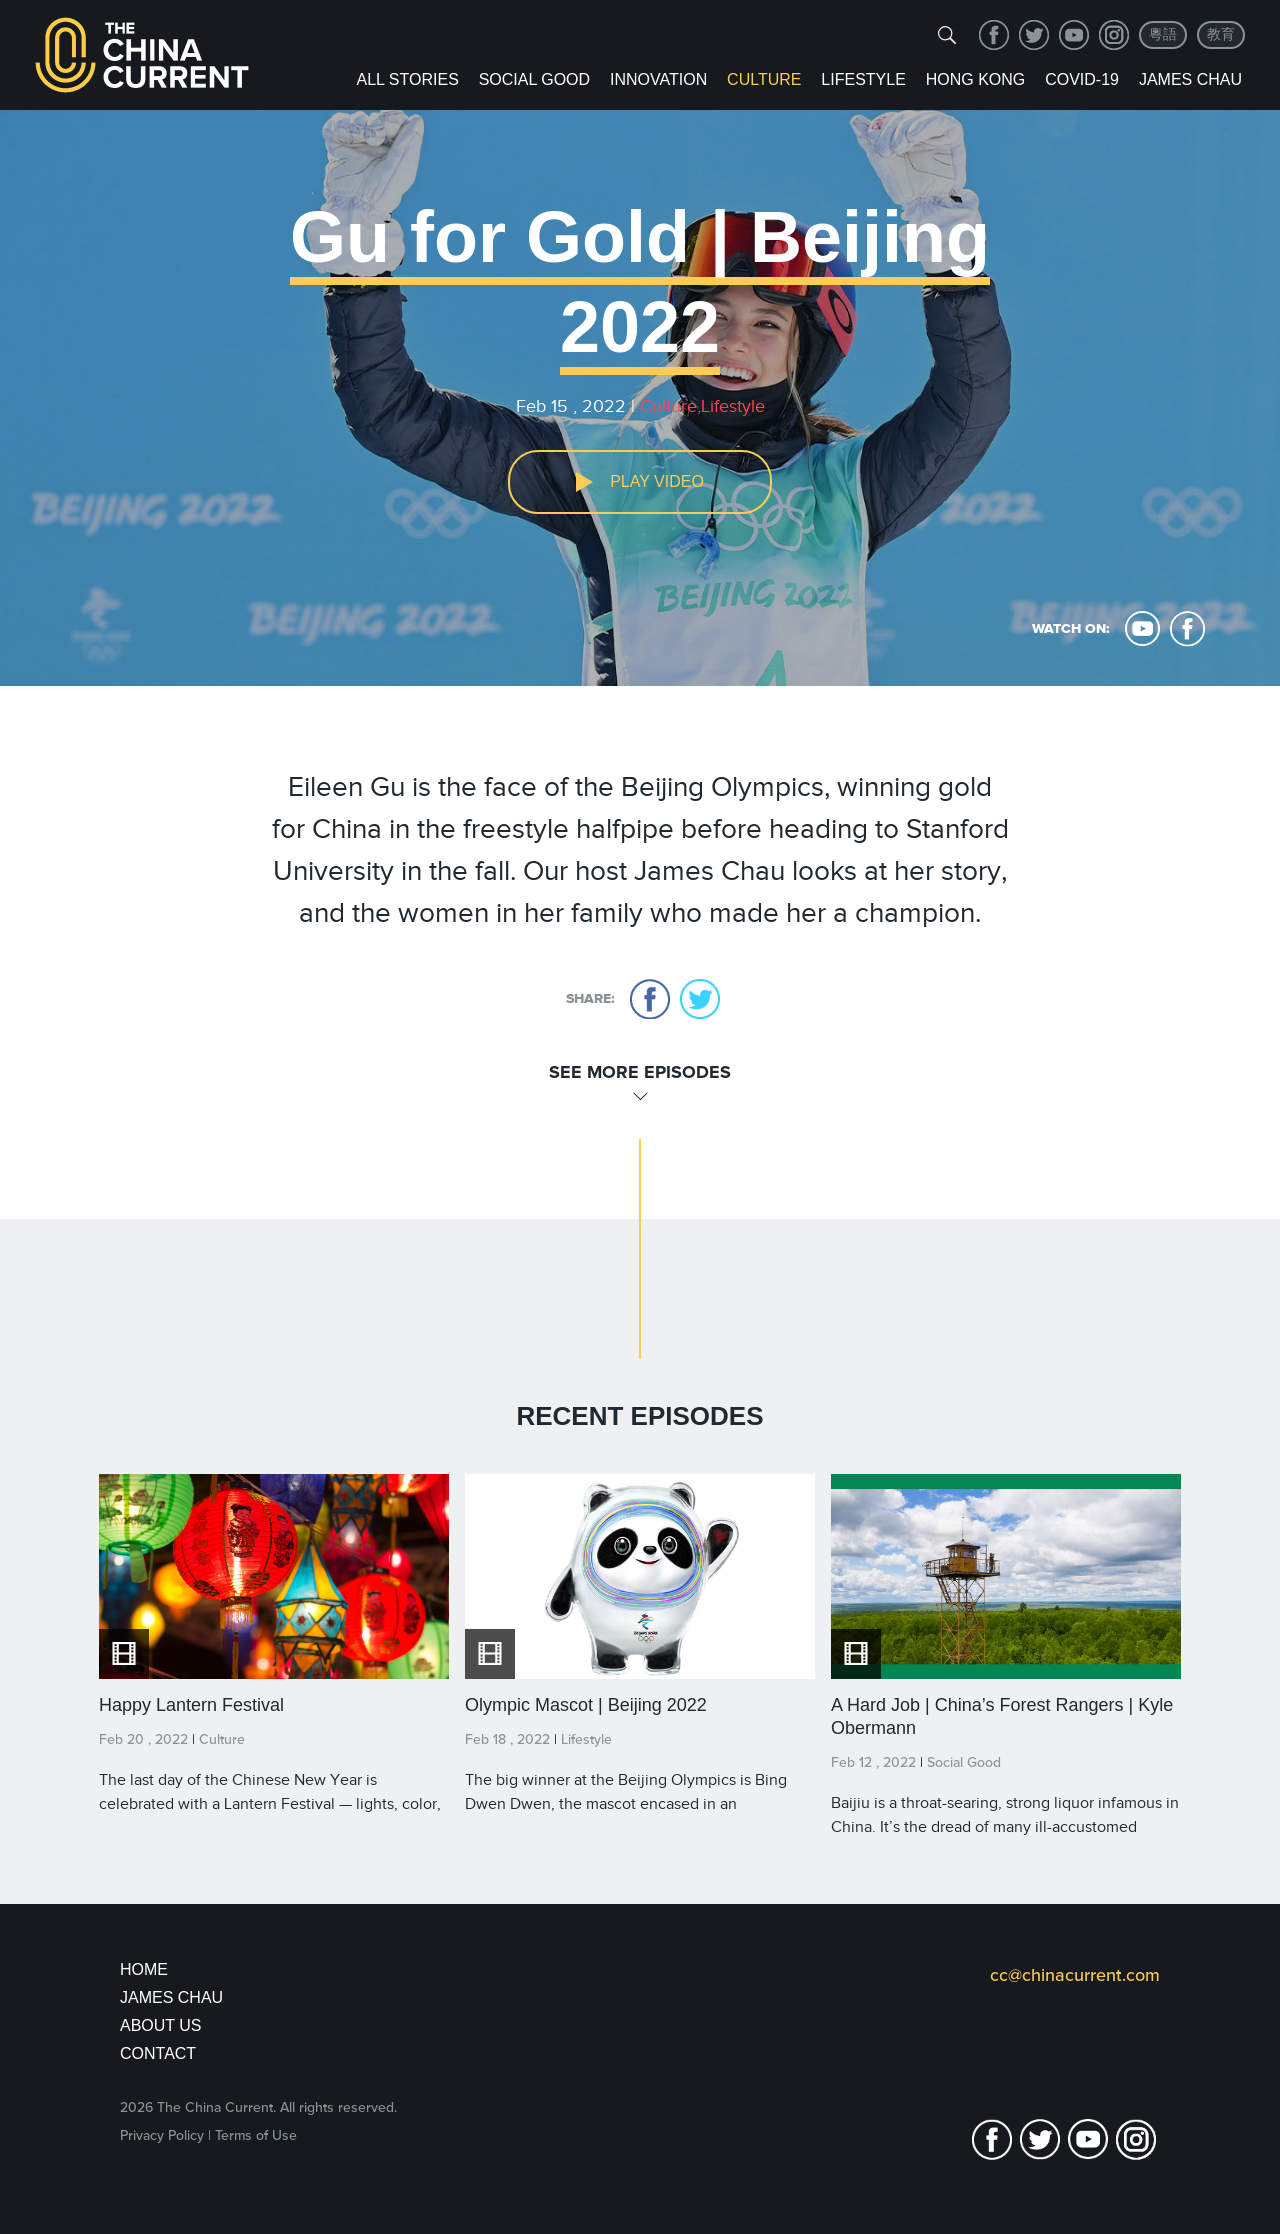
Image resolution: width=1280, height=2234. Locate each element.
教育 (1221, 34)
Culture (764, 79)
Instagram (1114, 35)
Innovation (658, 79)
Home (144, 1969)
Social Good (534, 79)
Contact (158, 2053)
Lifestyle (863, 79)
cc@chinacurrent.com (1075, 1975)
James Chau (1190, 79)
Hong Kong (976, 79)
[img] (947, 35)
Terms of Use (256, 2135)
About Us (161, 2025)
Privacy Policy (162, 2135)
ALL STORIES (408, 79)
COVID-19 (1082, 79)
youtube (1074, 35)
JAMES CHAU (171, 1997)
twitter (1034, 35)
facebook (994, 35)
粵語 (1163, 34)
